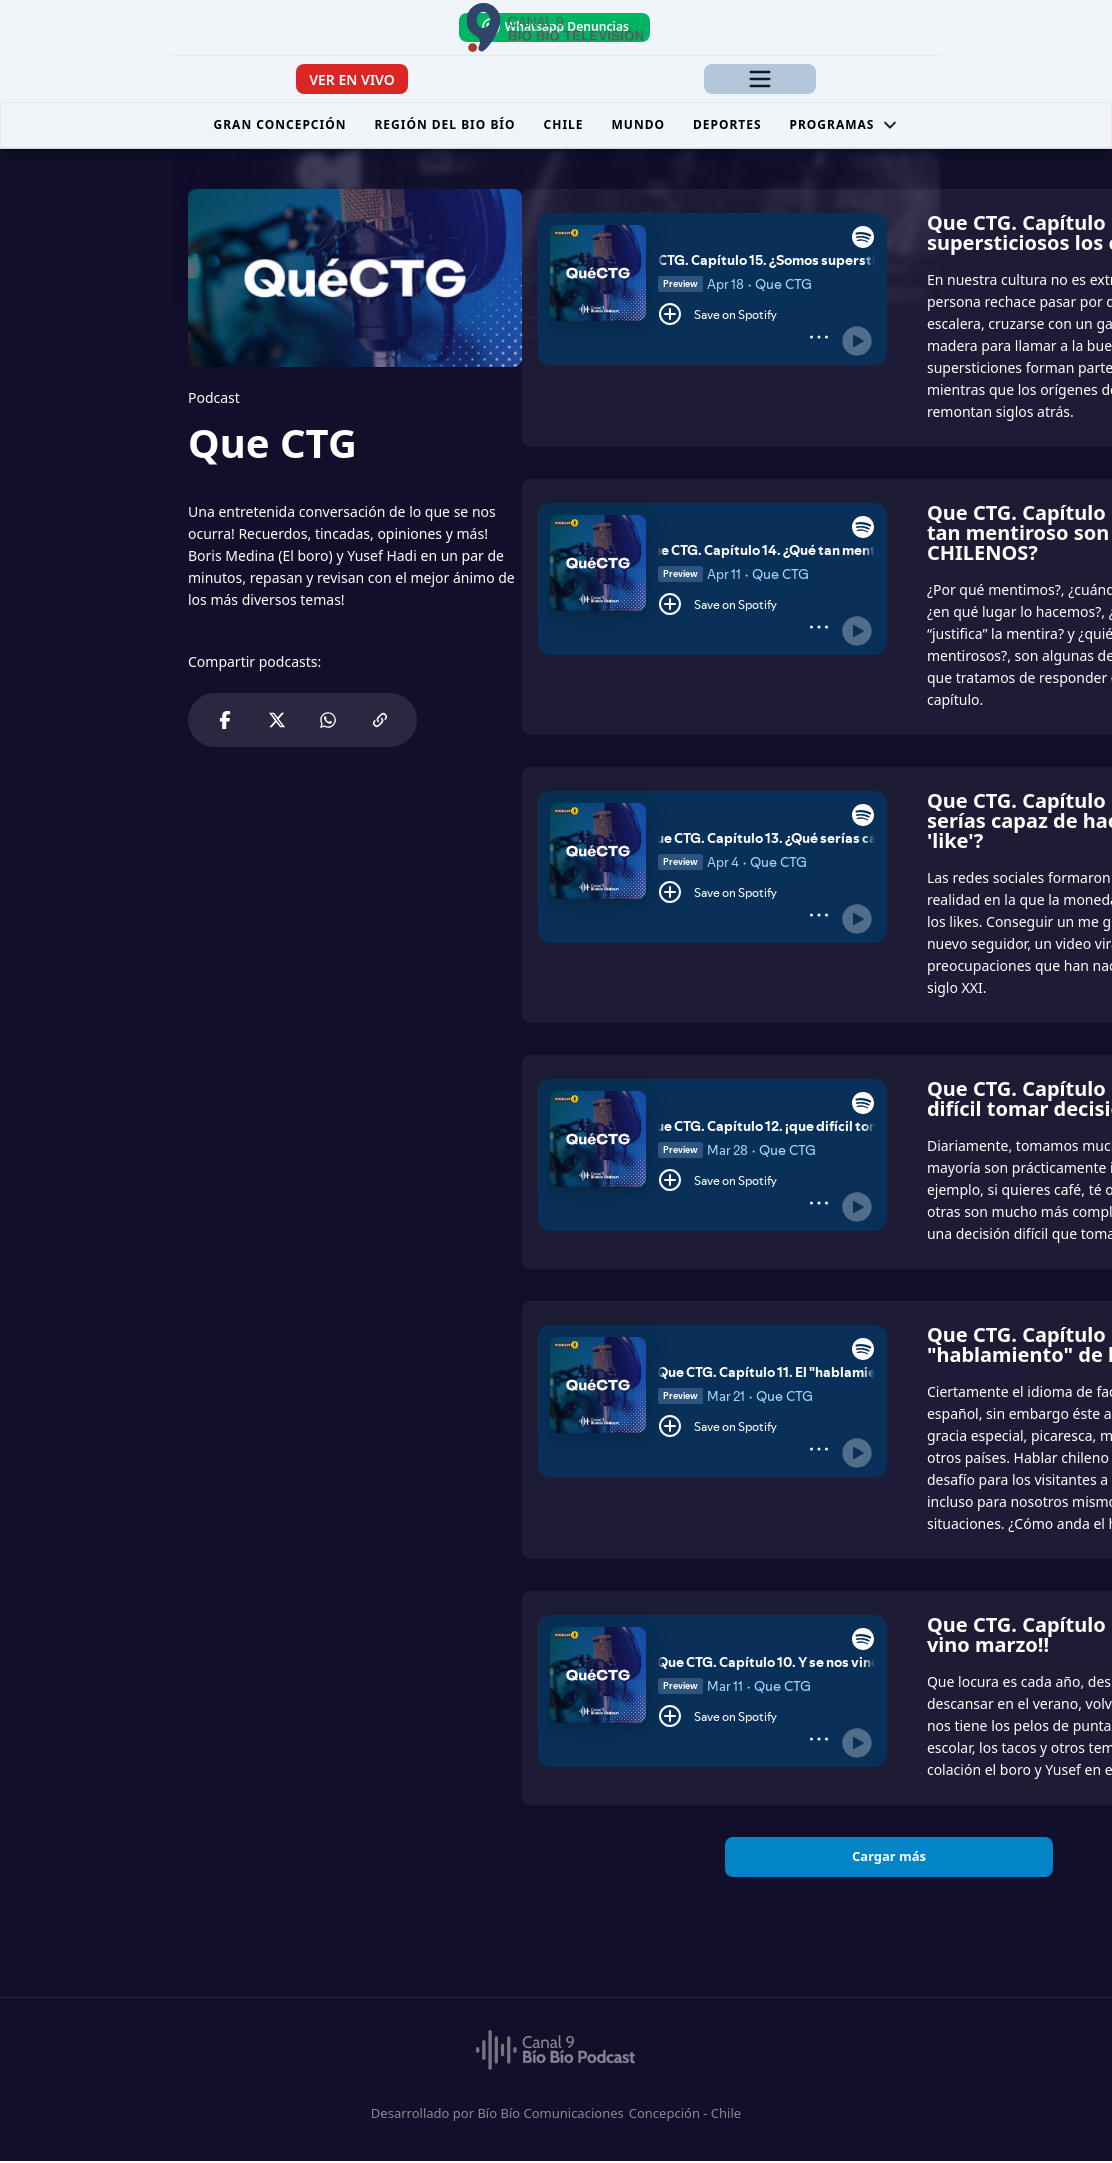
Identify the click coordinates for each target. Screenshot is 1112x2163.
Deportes (727, 126)
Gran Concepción (280, 126)
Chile (564, 126)
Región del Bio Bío (444, 126)
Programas (844, 126)
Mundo (638, 126)
